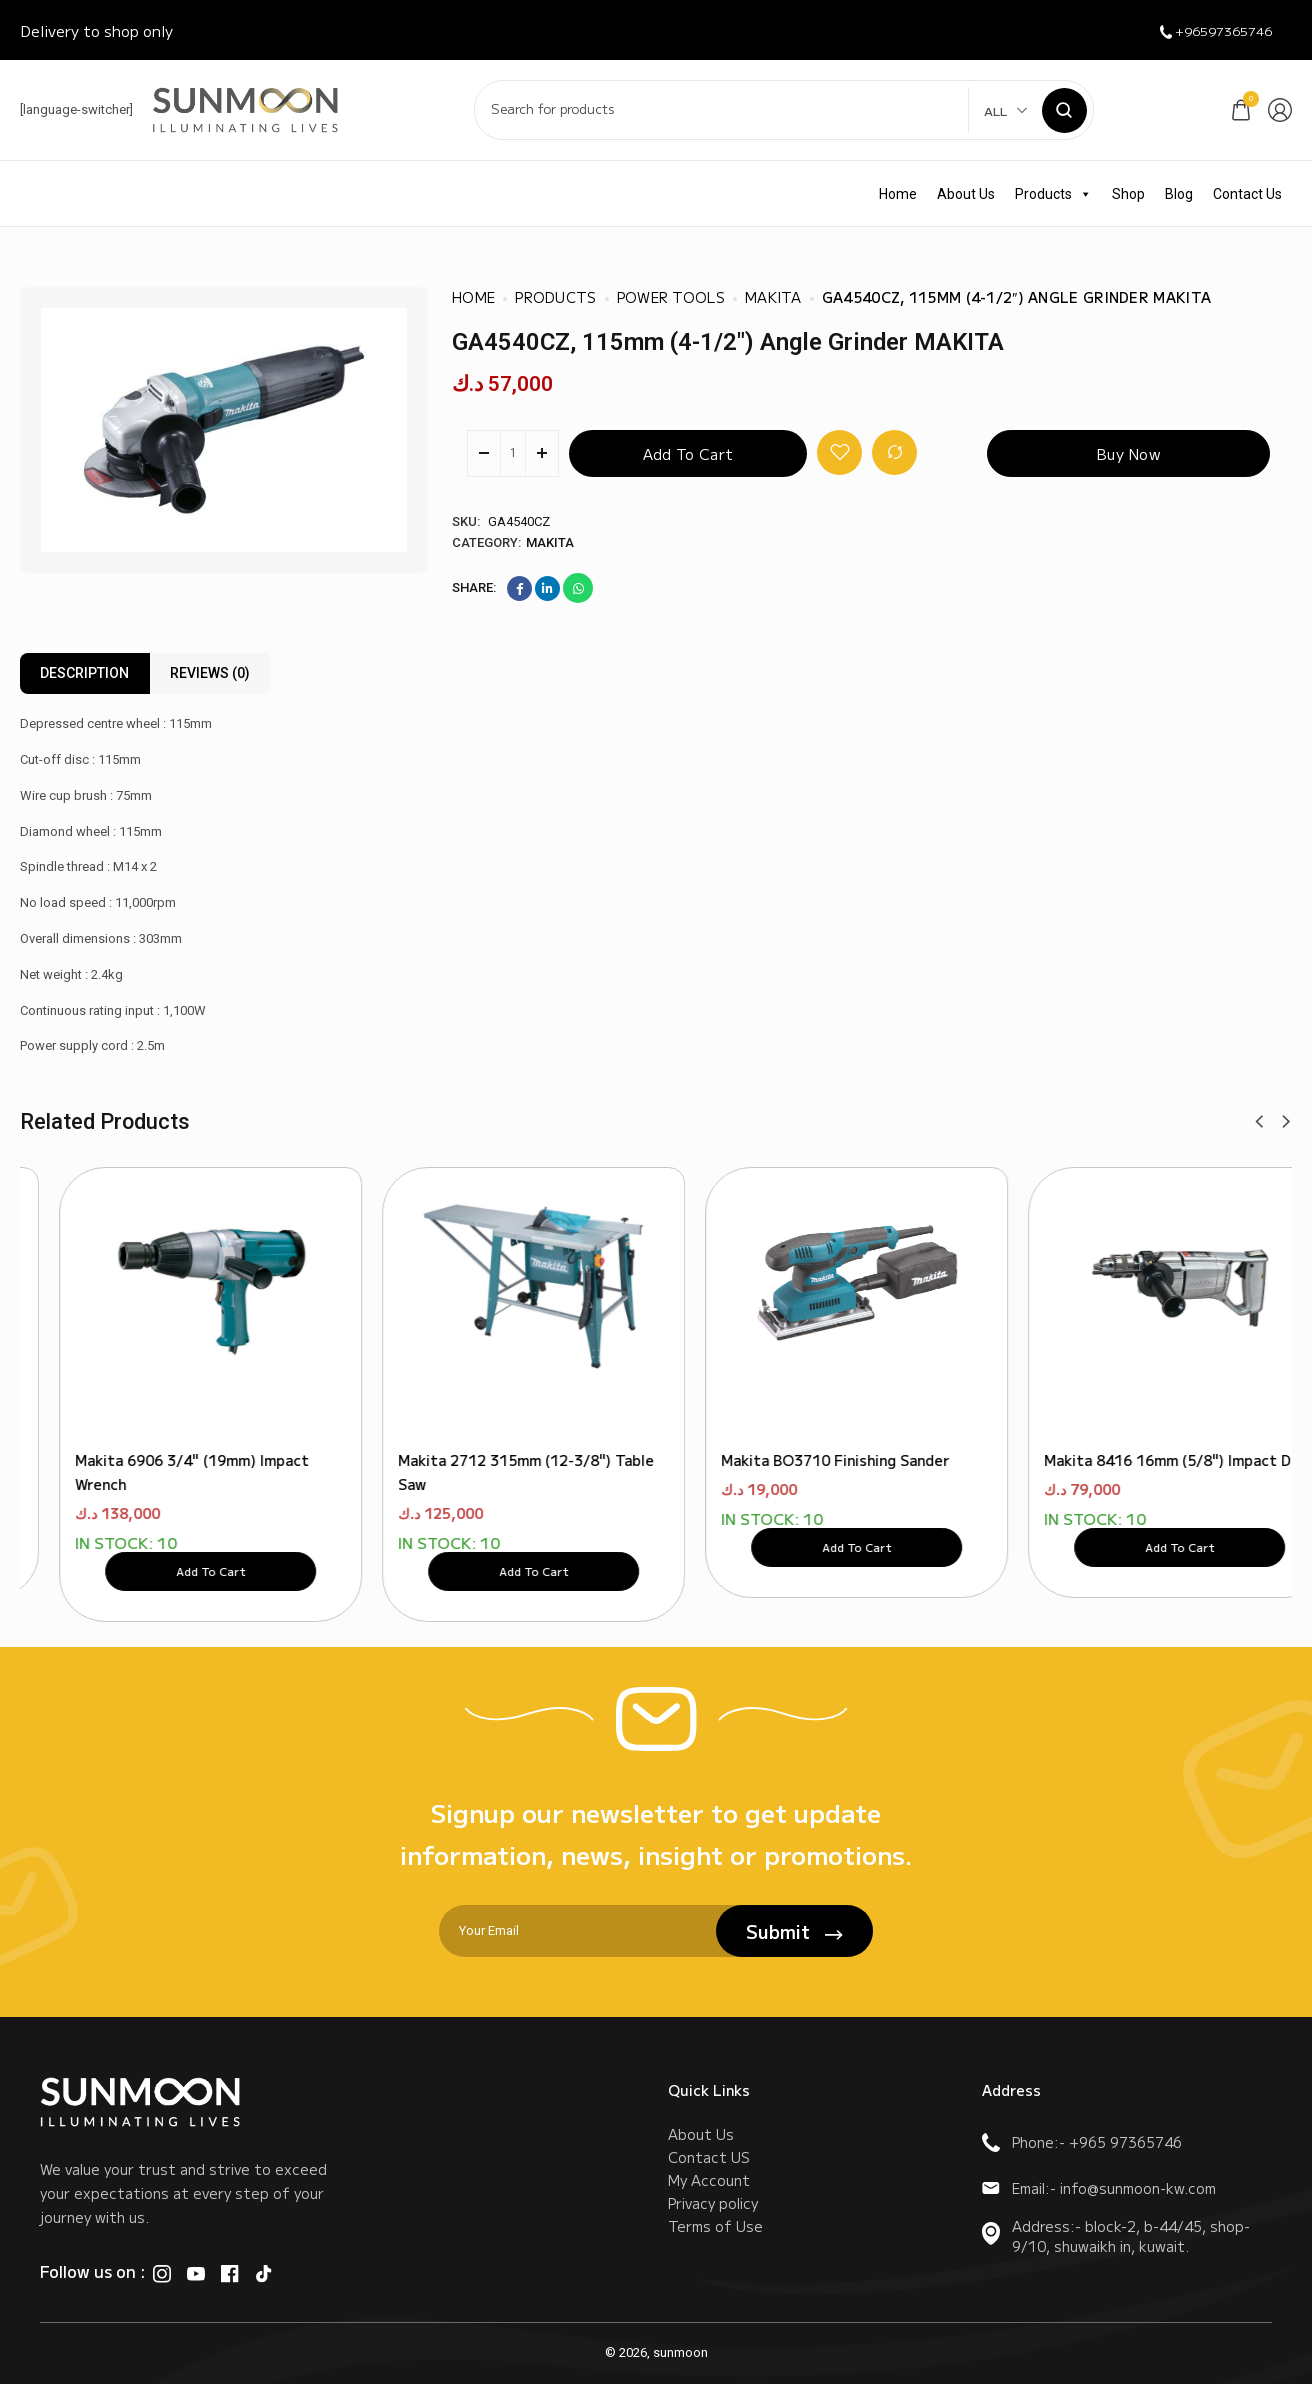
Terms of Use (715, 2259)
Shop (1128, 194)
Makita (550, 542)
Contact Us (1247, 194)
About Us (966, 194)
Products (1053, 194)
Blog (1179, 194)
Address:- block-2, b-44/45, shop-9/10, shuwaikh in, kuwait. (1116, 2236)
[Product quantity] (513, 453)
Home (898, 194)
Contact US (709, 2169)
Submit (794, 1931)
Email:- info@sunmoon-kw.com (1099, 2188)
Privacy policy (713, 2229)
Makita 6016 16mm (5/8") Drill (788, 1425)
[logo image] (245, 108)
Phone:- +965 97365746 (1082, 2142)
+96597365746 (1203, 30)
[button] (1259, 1122)
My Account (709, 2199)
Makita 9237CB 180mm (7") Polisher (162, 1425)
